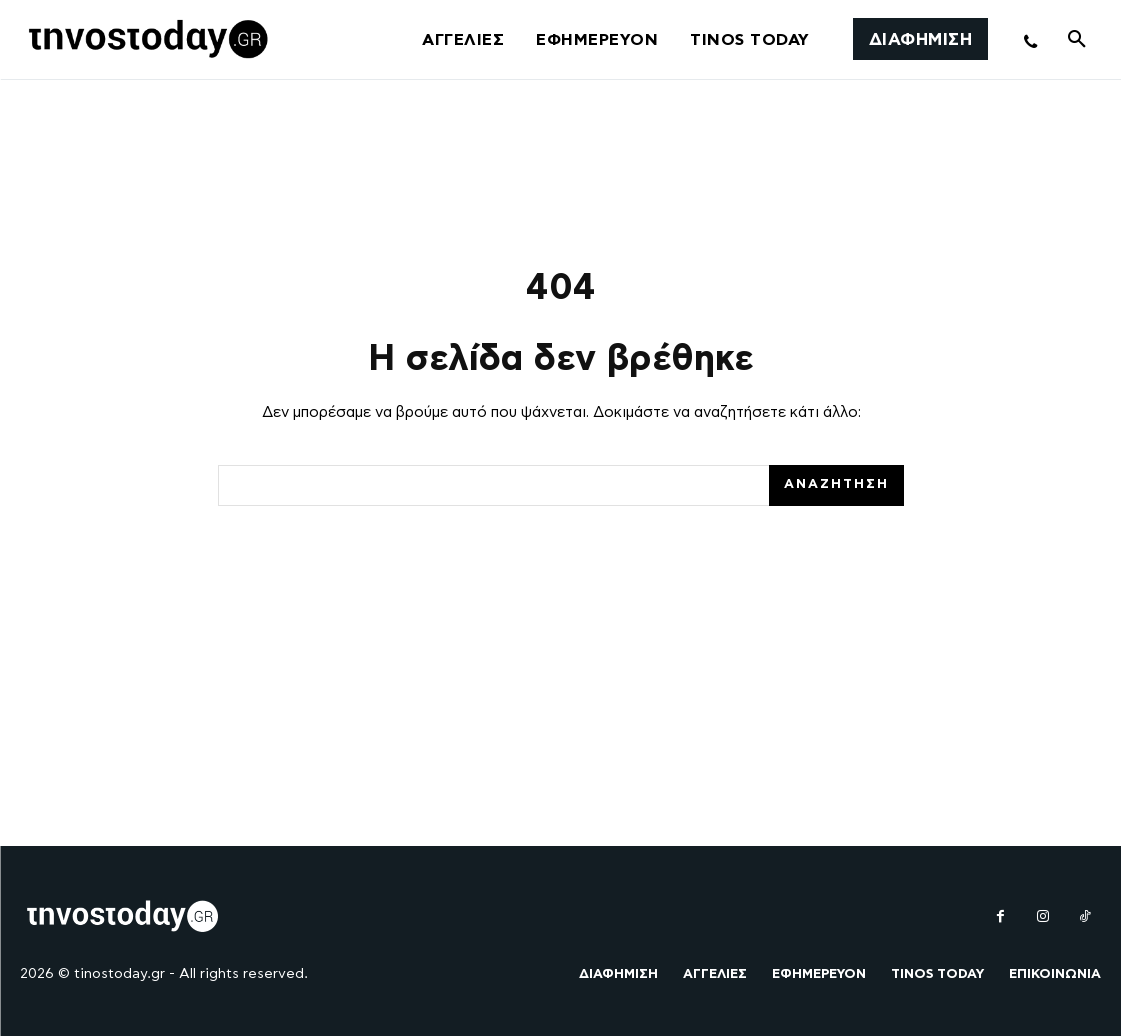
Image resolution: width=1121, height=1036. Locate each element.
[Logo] (145, 40)
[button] (1077, 40)
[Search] (836, 485)
